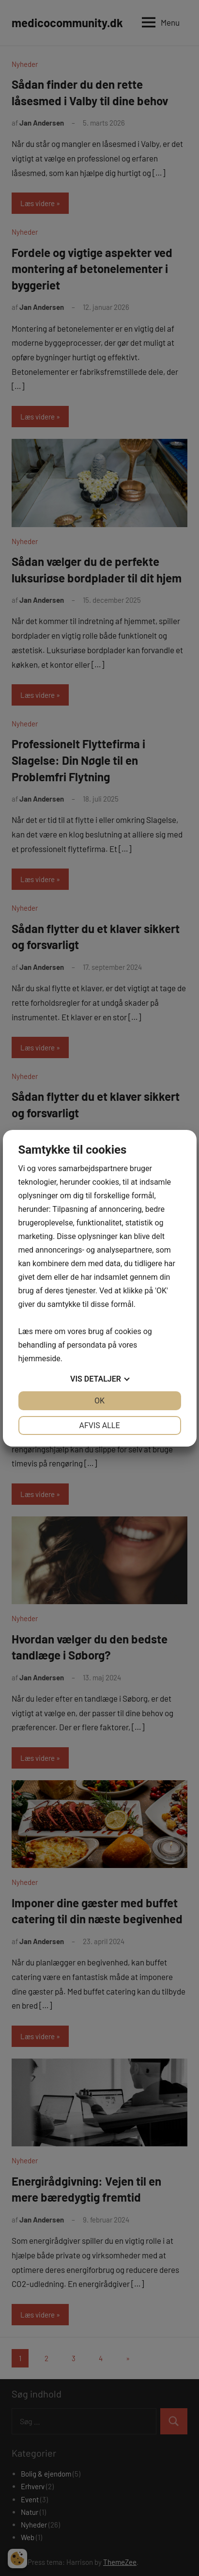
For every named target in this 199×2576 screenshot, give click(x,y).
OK (99, 1400)
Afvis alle (99, 1425)
